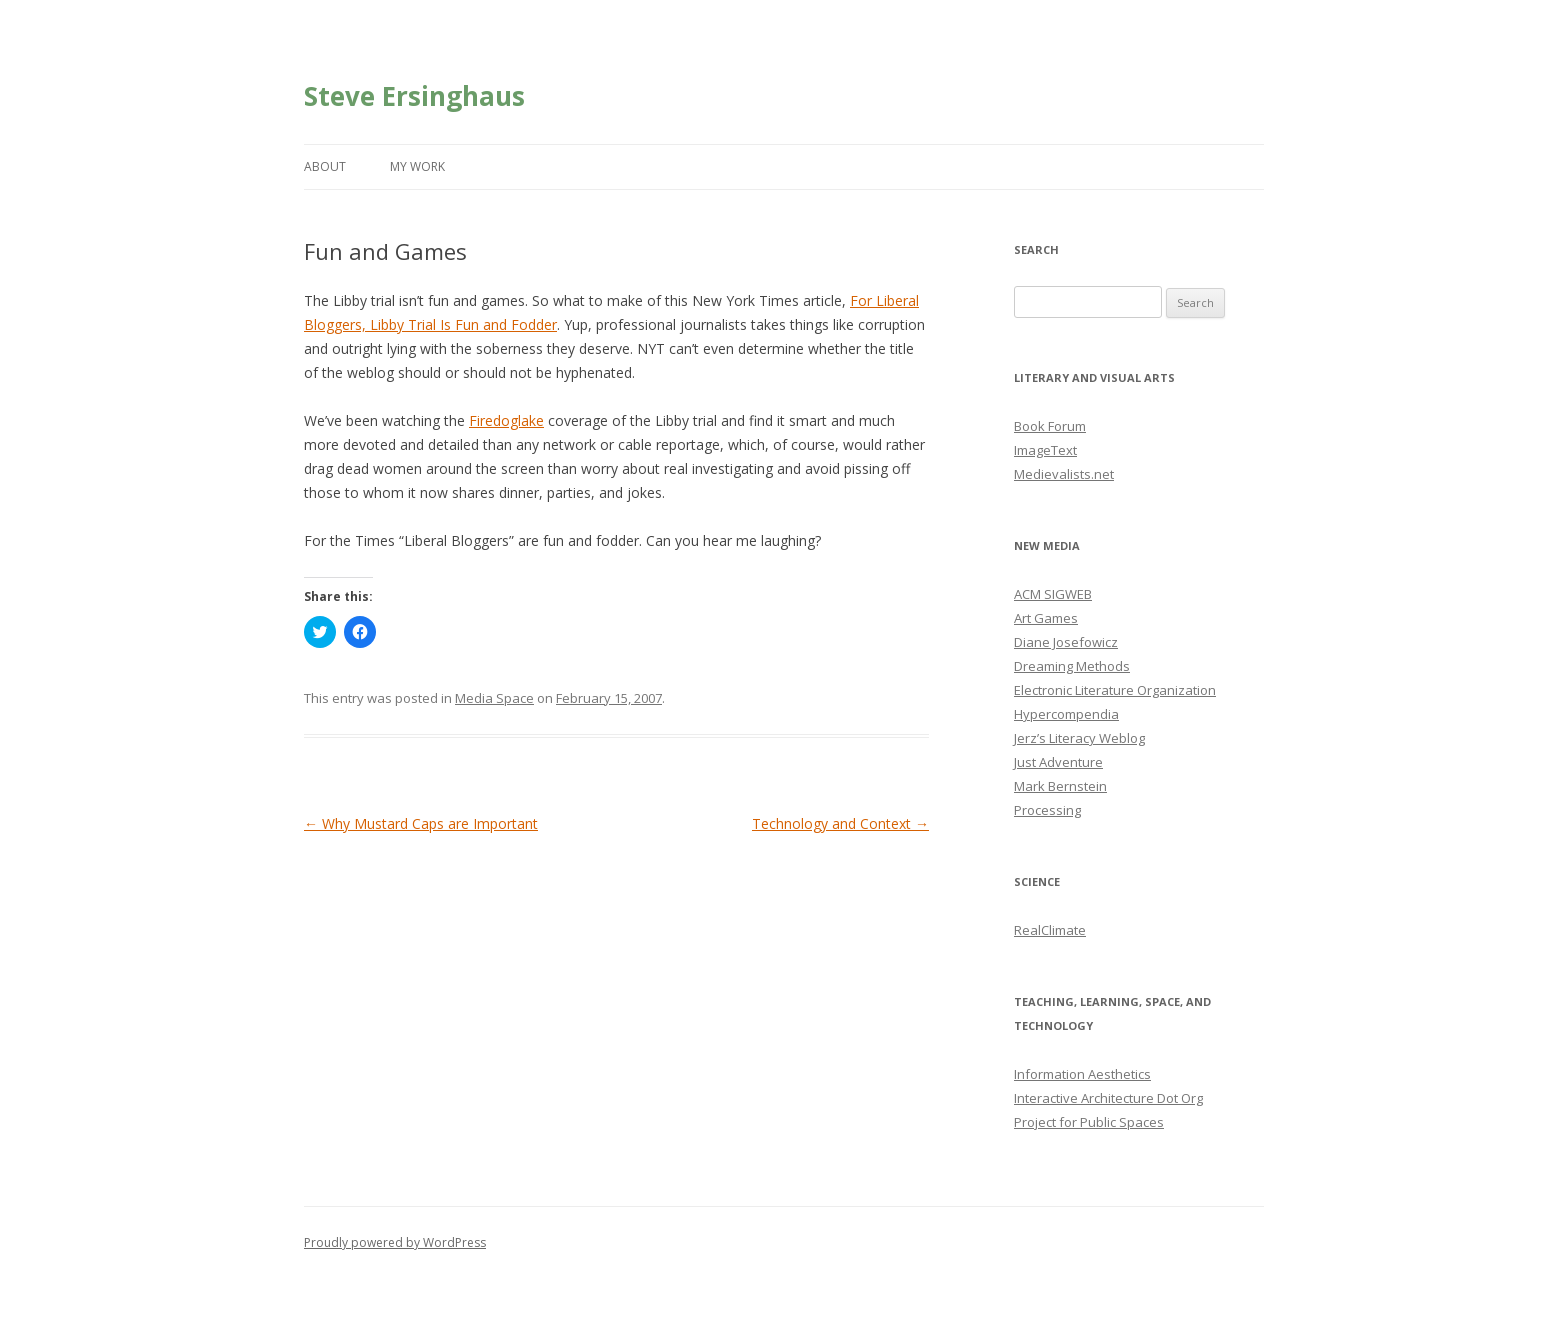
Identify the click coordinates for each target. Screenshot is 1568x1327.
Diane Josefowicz (1066, 642)
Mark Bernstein (1060, 786)
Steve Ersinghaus (414, 96)
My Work (417, 166)
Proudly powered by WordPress (395, 1242)
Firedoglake (506, 420)
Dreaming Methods (1072, 666)
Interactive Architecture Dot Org (1108, 1098)
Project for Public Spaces (1089, 1122)
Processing (1047, 810)
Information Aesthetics (1082, 1074)
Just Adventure (1058, 762)
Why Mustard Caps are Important (421, 823)
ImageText (1045, 450)
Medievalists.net (1064, 474)
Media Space (494, 698)
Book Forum (1050, 426)
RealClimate (1050, 930)
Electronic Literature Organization (1115, 690)
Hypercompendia (1066, 714)
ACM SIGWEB (1053, 594)
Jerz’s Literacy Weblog (1079, 738)
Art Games (1046, 618)
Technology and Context (840, 823)
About (325, 166)
